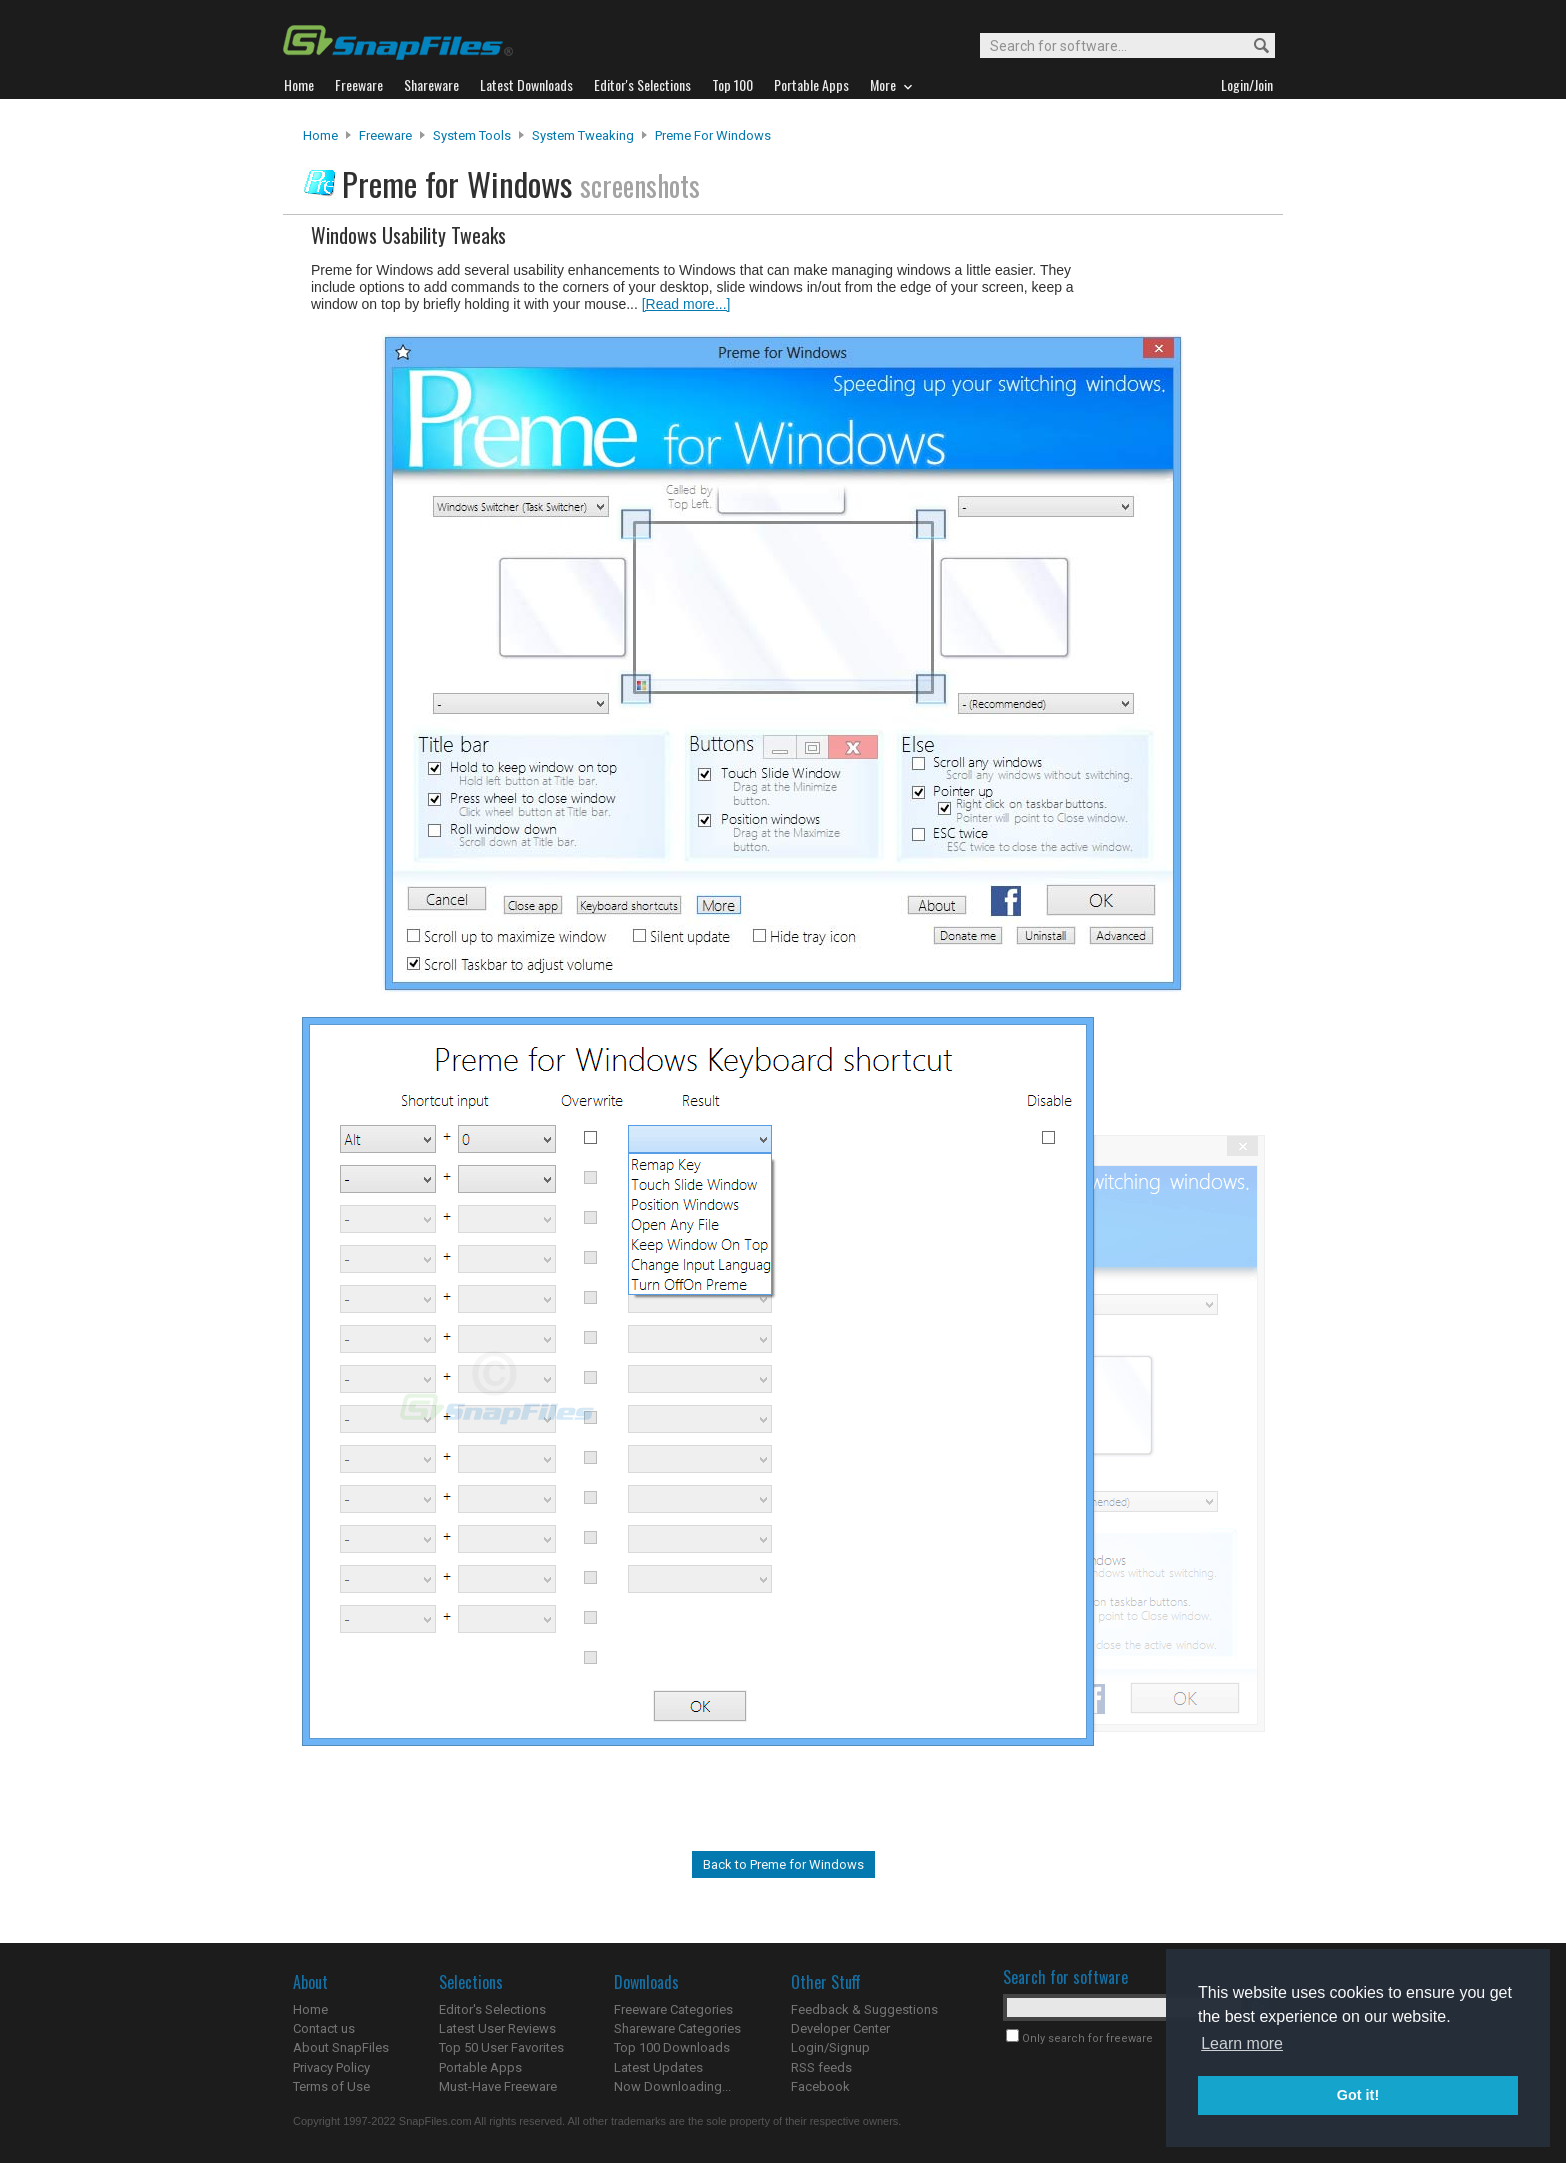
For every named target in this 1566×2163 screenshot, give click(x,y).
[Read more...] (686, 304)
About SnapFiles (341, 2047)
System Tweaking (583, 135)
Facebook (820, 2086)
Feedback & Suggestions (864, 2009)
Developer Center (840, 2028)
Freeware (385, 135)
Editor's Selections (492, 2009)
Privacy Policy (331, 2067)
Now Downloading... (672, 2086)
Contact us (324, 2028)
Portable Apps (480, 2067)
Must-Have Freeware (498, 2086)
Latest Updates (658, 2067)
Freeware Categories (673, 2009)
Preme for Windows (713, 135)
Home (320, 135)
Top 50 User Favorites (501, 2047)
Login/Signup (830, 2047)
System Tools (472, 135)
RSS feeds (821, 2067)
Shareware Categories (677, 2028)
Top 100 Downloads (672, 2047)
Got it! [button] (1358, 2095)
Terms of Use (331, 2086)
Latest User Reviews (497, 2028)
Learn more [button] (1242, 2043)
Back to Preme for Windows (783, 1864)
